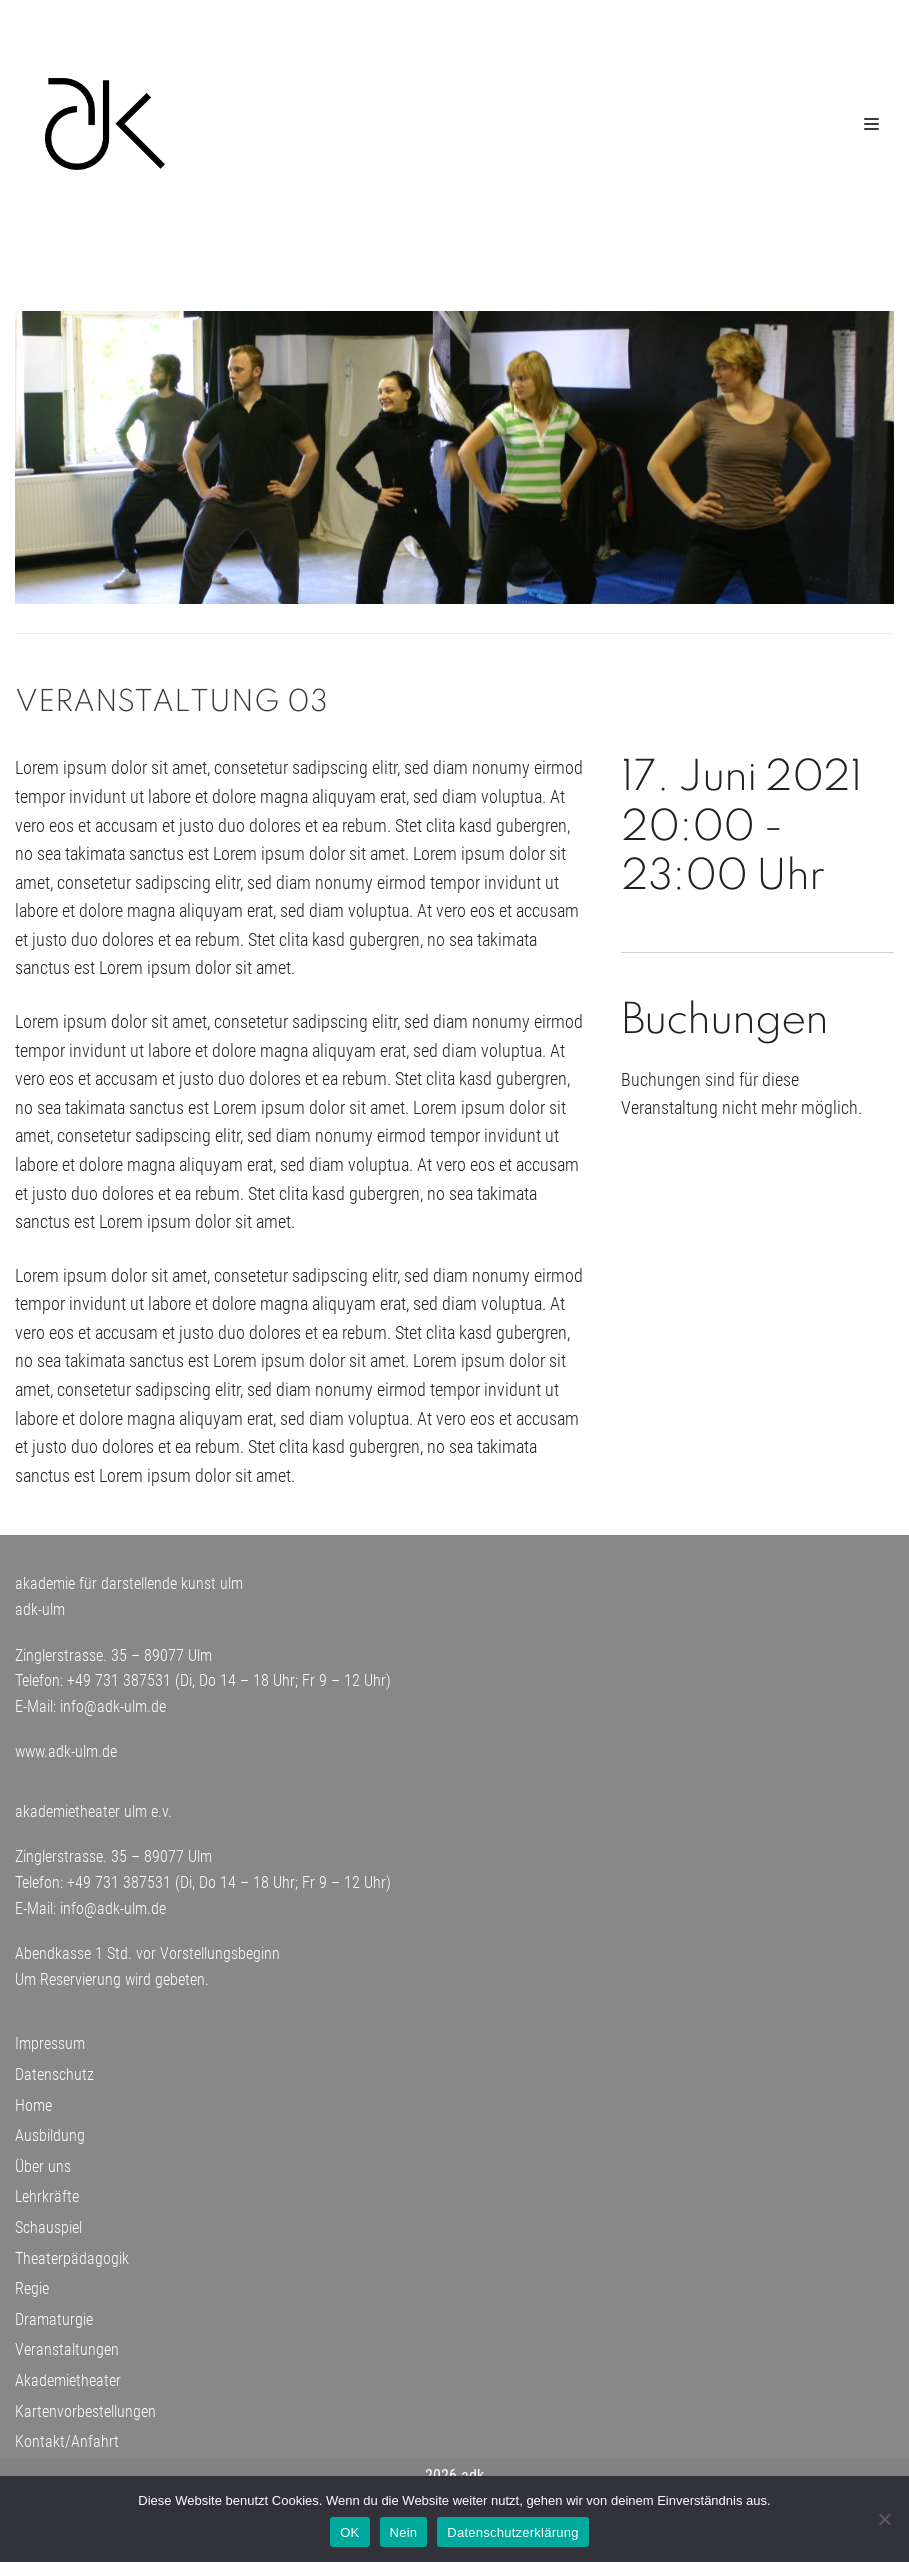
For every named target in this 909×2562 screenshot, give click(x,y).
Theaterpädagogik (72, 2263)
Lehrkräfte (47, 2202)
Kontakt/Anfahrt (67, 2447)
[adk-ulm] (105, 124)
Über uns (43, 2172)
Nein (404, 2532)
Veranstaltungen (67, 2355)
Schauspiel (48, 2233)
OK (349, 2532)
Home (33, 2110)
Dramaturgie (54, 2325)
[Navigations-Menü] (871, 124)
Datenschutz (54, 2080)
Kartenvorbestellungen (85, 2416)
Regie (32, 2294)
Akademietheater (68, 2386)
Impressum (50, 2049)
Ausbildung (50, 2141)
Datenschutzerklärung (512, 2532)
